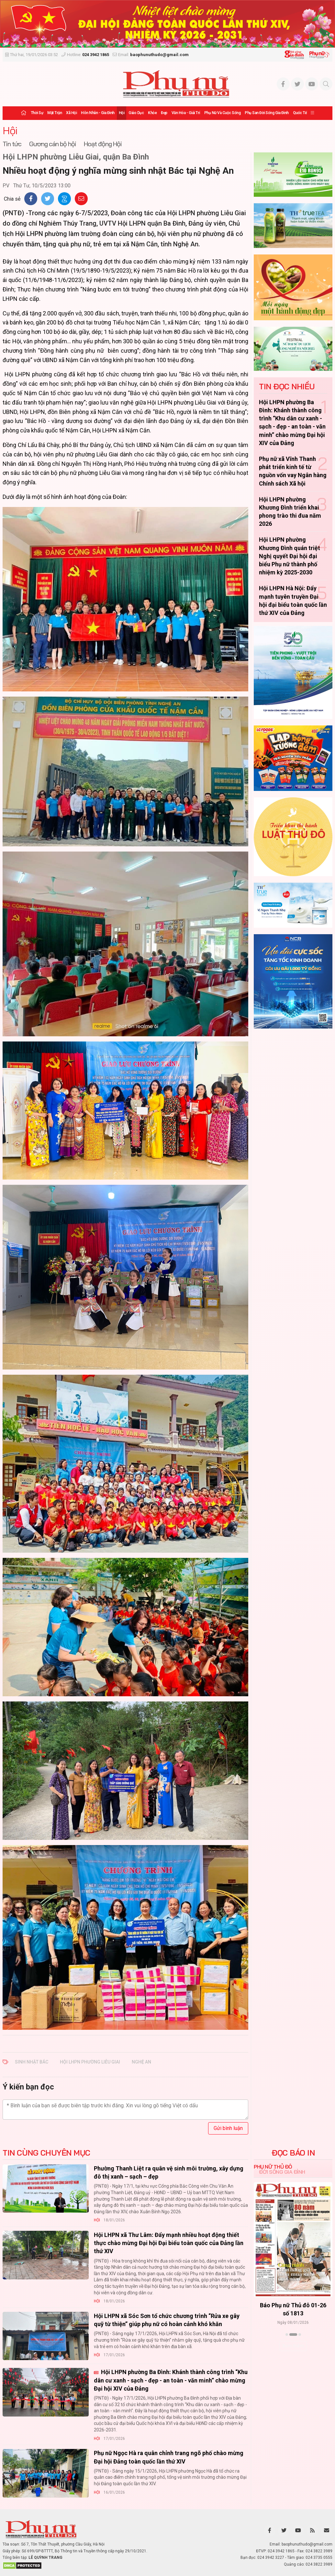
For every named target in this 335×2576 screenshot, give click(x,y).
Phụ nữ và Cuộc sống (222, 113)
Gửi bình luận (228, 2128)
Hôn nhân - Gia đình (98, 113)
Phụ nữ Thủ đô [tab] (273, 2166)
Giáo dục (136, 113)
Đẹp (164, 113)
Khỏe (152, 113)
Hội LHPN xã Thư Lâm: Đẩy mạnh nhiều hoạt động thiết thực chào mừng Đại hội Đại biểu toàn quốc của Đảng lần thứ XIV (168, 2242)
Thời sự (37, 113)
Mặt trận (54, 113)
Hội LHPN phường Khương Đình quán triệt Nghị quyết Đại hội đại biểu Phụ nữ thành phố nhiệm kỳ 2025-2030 (289, 556)
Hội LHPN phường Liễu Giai (90, 2061)
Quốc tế (300, 113)
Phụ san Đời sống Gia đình (267, 113)
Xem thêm (293, 2345)
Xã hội (71, 113)
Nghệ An (141, 2061)
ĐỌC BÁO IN (293, 2153)
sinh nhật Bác (31, 2061)
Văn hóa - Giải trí (186, 113)
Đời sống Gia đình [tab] (282, 2171)
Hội (122, 113)
